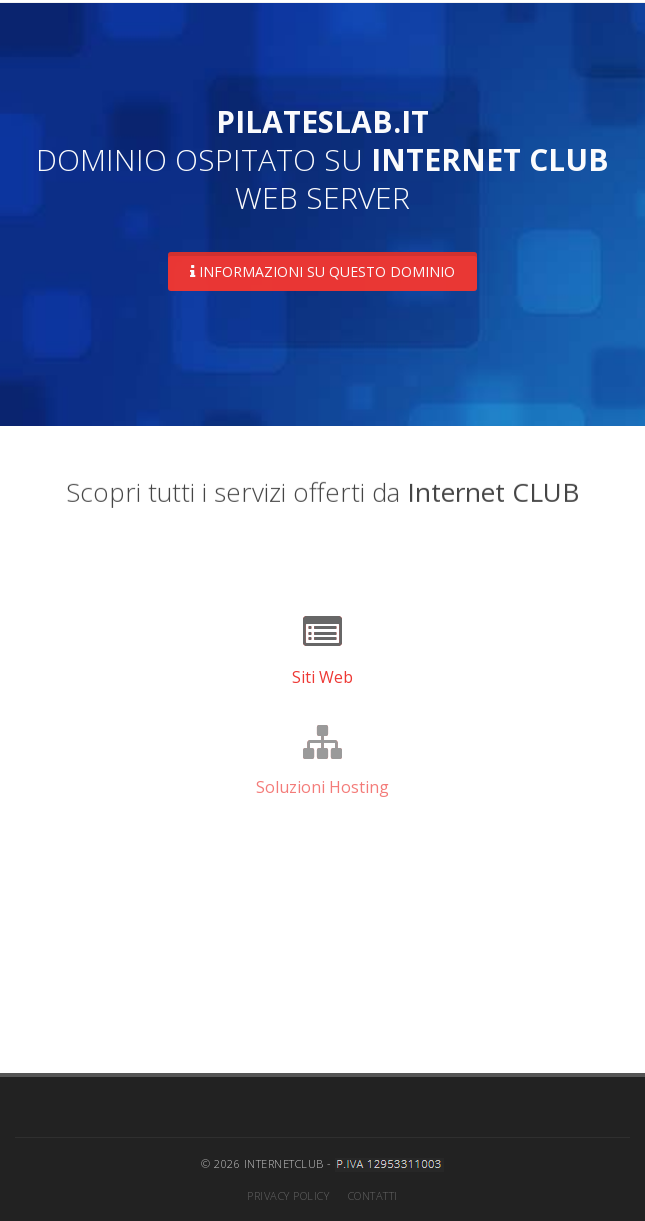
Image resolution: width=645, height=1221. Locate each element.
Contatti (373, 1195)
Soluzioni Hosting (322, 787)
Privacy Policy (288, 1195)
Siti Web (322, 677)
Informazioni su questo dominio (322, 271)
